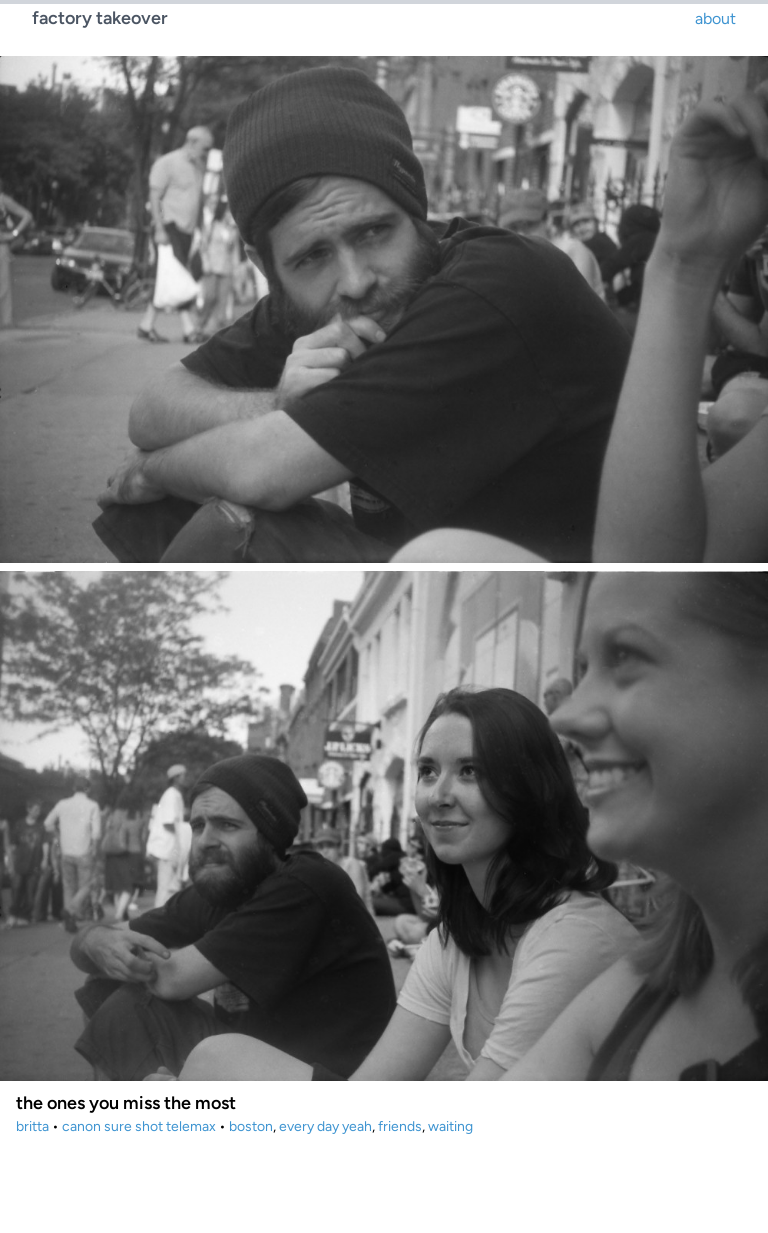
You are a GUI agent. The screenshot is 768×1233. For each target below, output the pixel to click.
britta (32, 1126)
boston (251, 1126)
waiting (450, 1126)
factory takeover (100, 18)
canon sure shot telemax (139, 1126)
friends (400, 1126)
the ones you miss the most (126, 1103)
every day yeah (325, 1126)
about (715, 18)
